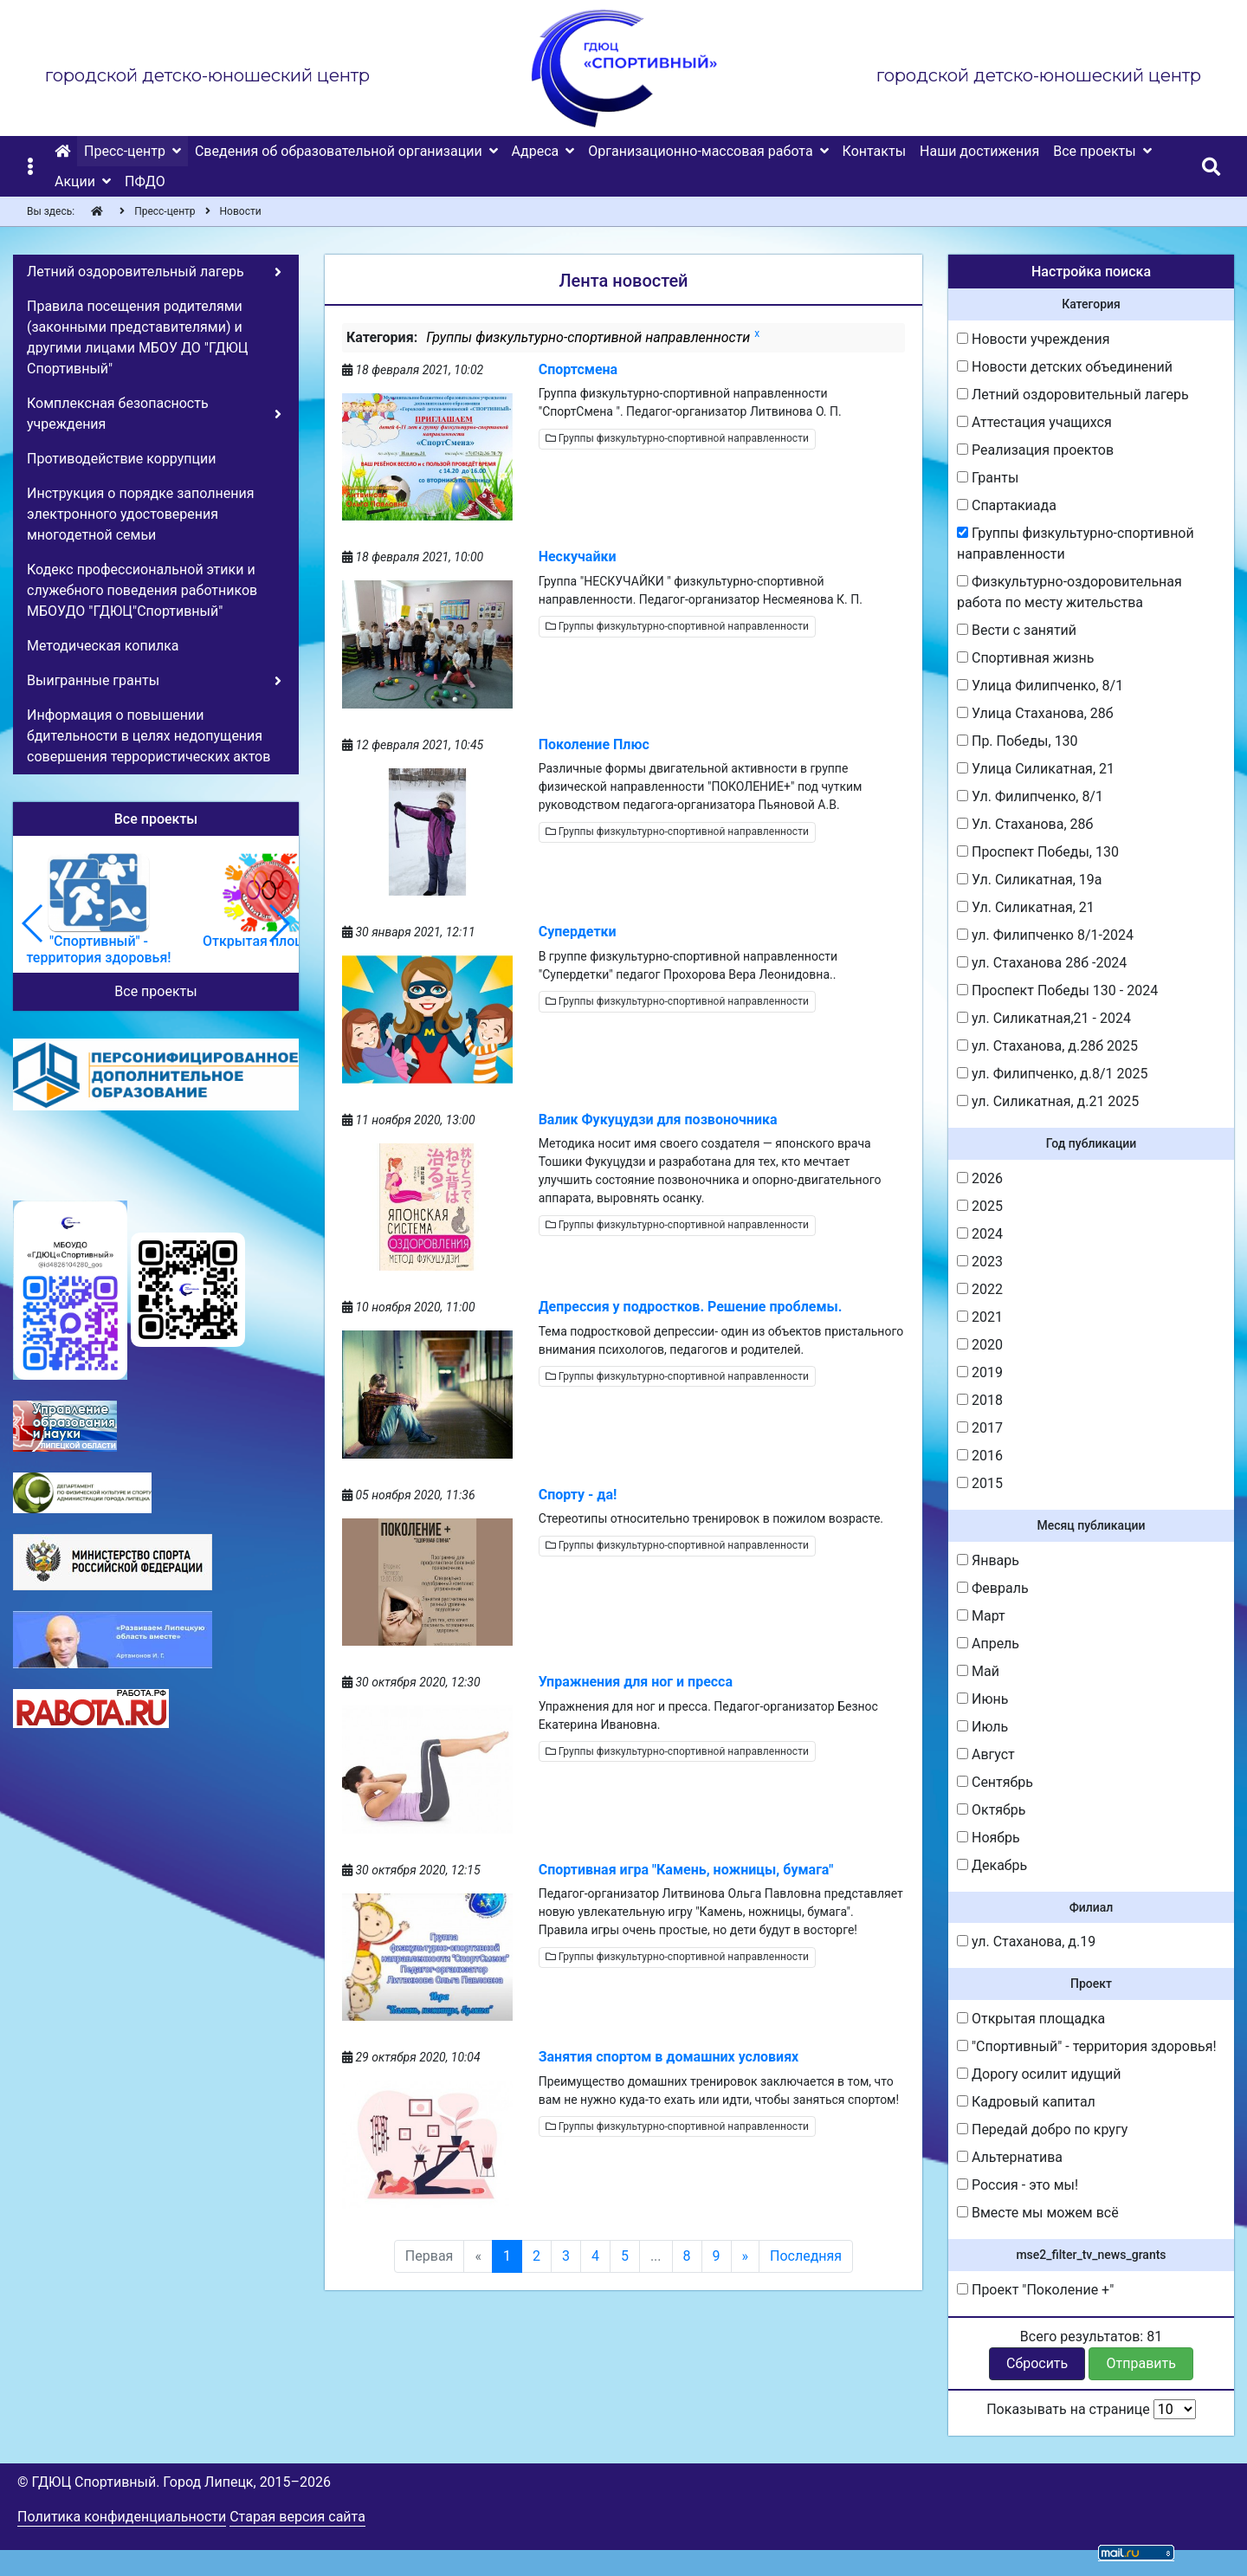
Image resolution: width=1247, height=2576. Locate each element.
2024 (980, 1234)
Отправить (1141, 2363)
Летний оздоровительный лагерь (1073, 394)
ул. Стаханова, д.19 (1026, 1941)
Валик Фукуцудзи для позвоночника (658, 1119)
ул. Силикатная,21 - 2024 (1044, 1018)
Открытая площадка (1031, 2018)
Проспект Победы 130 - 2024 (1057, 990)
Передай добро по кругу (1042, 2129)
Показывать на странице (1091, 2409)
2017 (980, 1428)
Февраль (993, 1588)
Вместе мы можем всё (1038, 2212)
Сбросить (1037, 2363)
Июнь (982, 1699)
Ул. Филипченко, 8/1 (1030, 796)
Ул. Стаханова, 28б (1025, 824)
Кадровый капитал (1026, 2102)
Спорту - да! (578, 1494)
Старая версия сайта (297, 2516)
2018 (980, 1400)
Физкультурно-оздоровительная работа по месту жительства (1069, 592)
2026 (980, 1178)
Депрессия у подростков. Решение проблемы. (691, 1306)
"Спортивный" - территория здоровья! (1087, 2046)
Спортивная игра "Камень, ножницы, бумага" (686, 1869)
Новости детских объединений (1065, 367)
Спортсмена (578, 369)
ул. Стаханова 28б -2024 (1042, 963)
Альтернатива (1010, 2157)
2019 (980, 1372)
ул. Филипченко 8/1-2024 (1045, 935)
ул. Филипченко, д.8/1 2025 (1052, 1073)
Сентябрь (995, 1782)
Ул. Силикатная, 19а (1029, 879)
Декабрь (992, 1865)
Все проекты (155, 991)
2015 (980, 1483)
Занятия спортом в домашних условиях (669, 2057)
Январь (988, 1560)
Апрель (988, 1643)
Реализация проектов (1035, 450)
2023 (980, 1261)
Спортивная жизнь (1025, 658)
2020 (980, 1345)
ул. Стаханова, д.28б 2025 (1047, 1046)
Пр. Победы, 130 (1017, 741)
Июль (982, 1726)
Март (981, 1616)
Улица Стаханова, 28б (1035, 713)
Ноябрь (988, 1837)
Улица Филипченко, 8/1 (1040, 685)
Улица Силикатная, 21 (1036, 769)
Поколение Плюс (594, 744)
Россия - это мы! (1017, 2185)
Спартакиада (1006, 505)
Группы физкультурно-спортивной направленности (677, 438)
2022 (980, 1289)
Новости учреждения (1033, 339)
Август (986, 1754)
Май (978, 1671)
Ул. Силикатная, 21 (1026, 907)
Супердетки (578, 931)
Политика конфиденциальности (121, 2516)
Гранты (987, 477)
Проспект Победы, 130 (1038, 852)
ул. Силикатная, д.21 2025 (1048, 1101)
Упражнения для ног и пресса (636, 1681)
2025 (980, 1206)
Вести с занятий (1016, 630)
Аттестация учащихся (1034, 422)
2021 (980, 1317)
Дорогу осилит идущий (1039, 2074)
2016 (980, 1455)
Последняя (806, 2256)
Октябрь (991, 1810)
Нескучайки (578, 556)
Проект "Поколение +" (1035, 2290)
